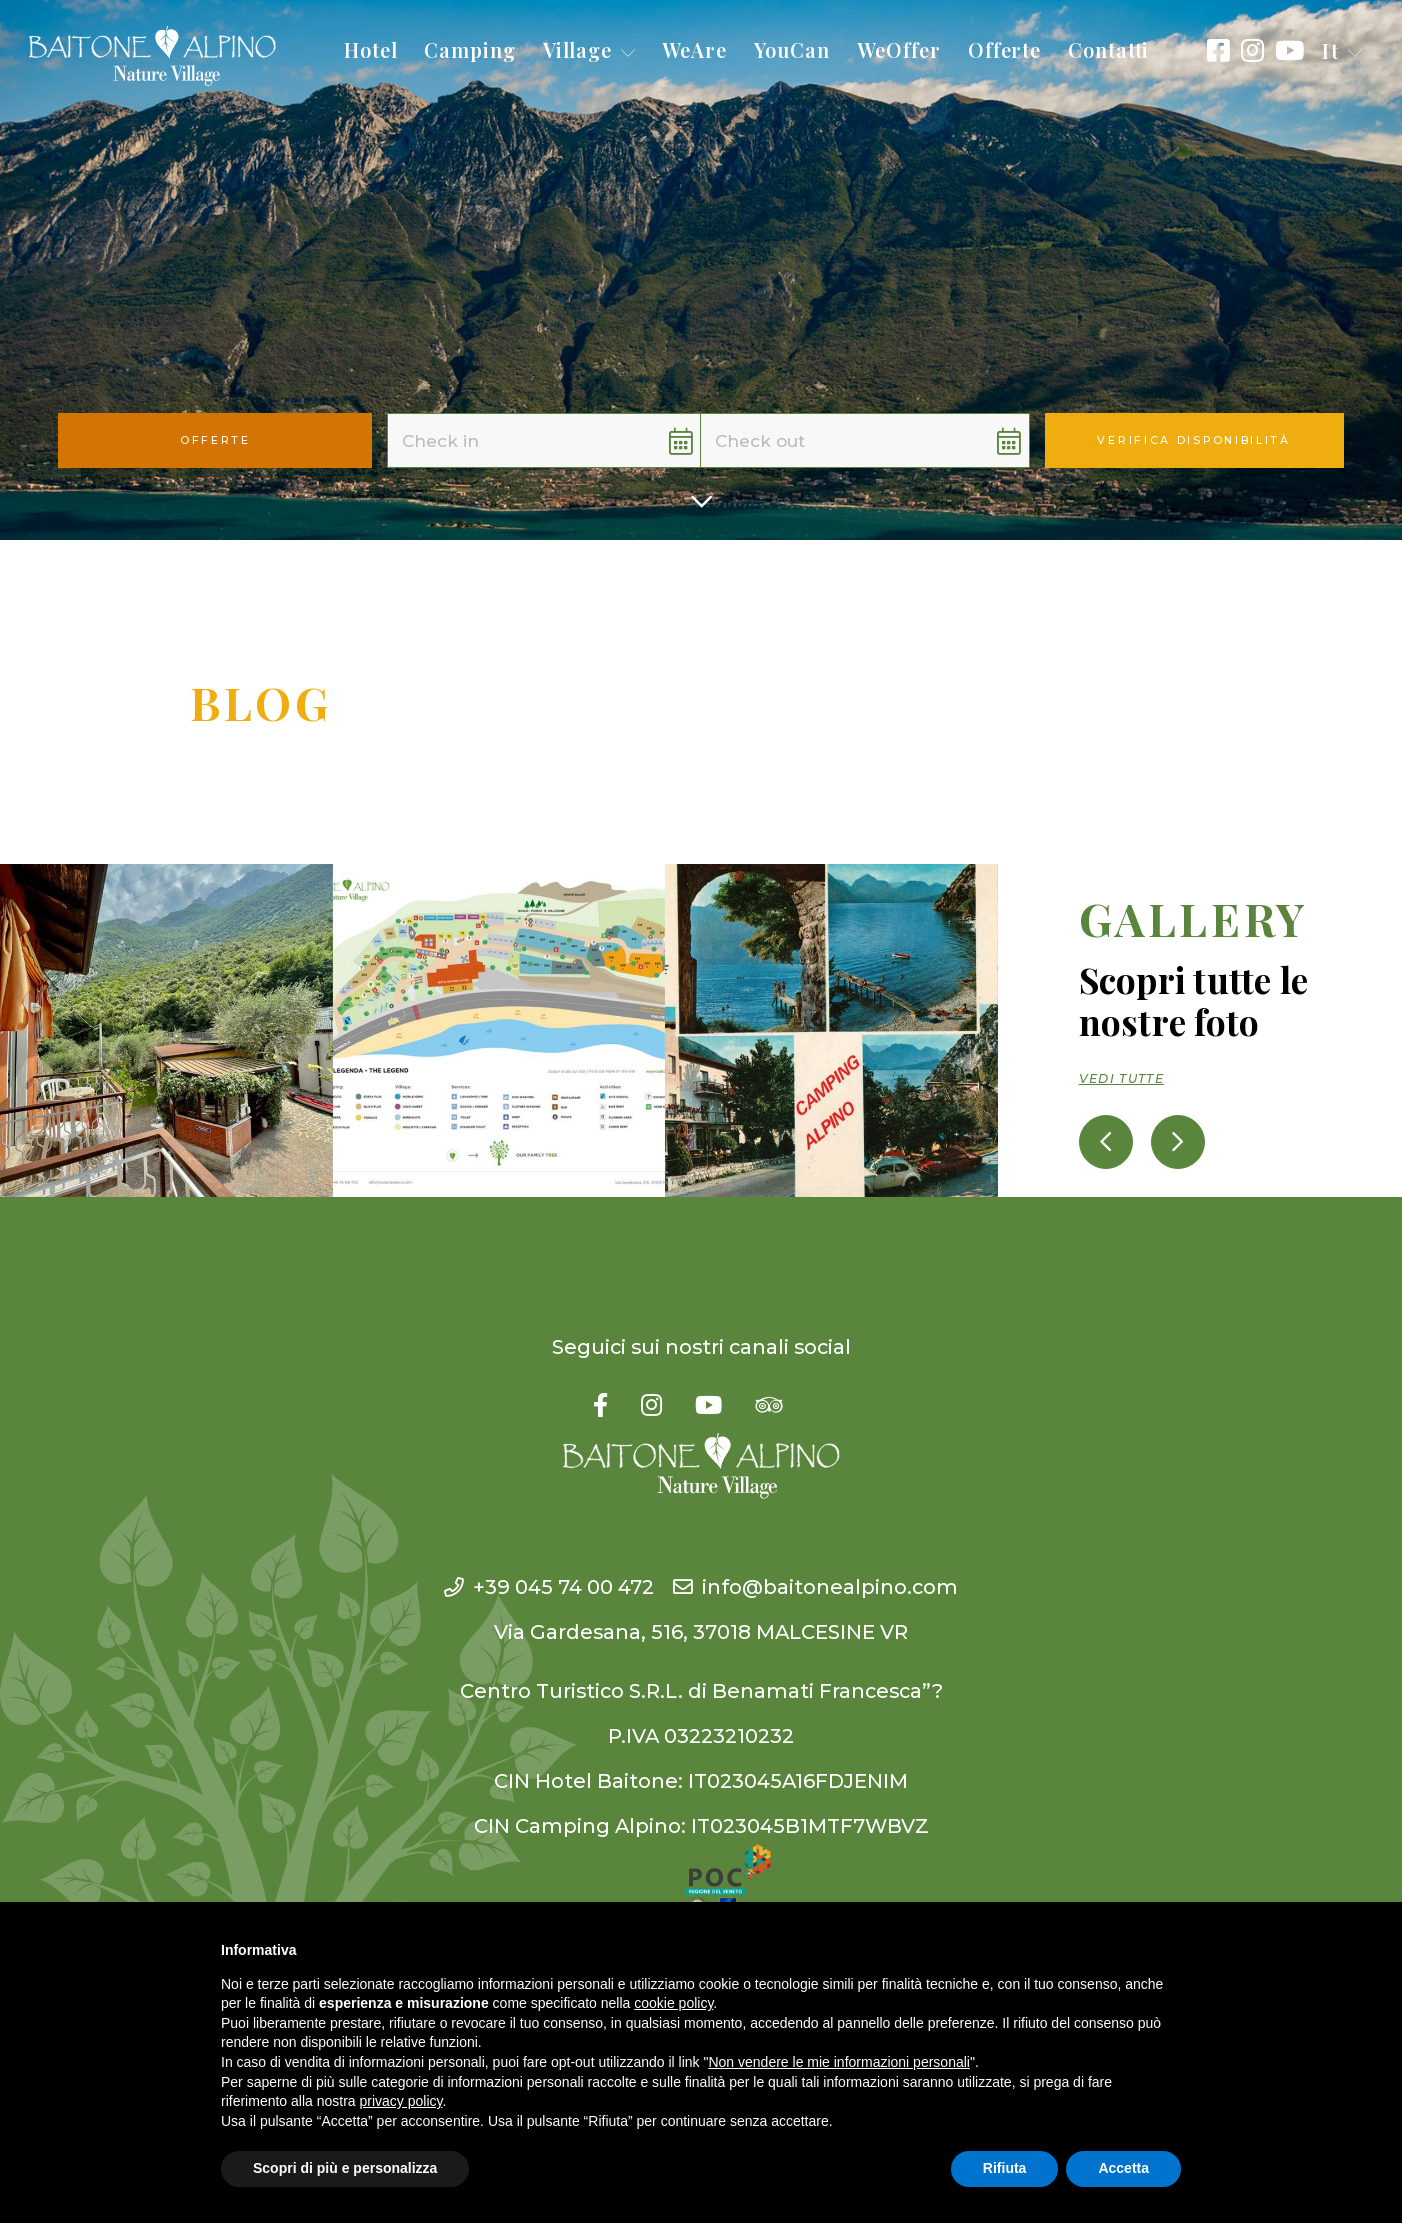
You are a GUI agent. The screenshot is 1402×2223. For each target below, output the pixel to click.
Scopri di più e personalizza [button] (345, 2168)
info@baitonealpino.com (815, 1587)
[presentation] (1106, 1142)
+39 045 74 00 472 (549, 1587)
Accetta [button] (1123, 2168)
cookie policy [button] (673, 2003)
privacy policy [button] (401, 2101)
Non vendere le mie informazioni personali (838, 2062)
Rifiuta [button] (1005, 2168)
